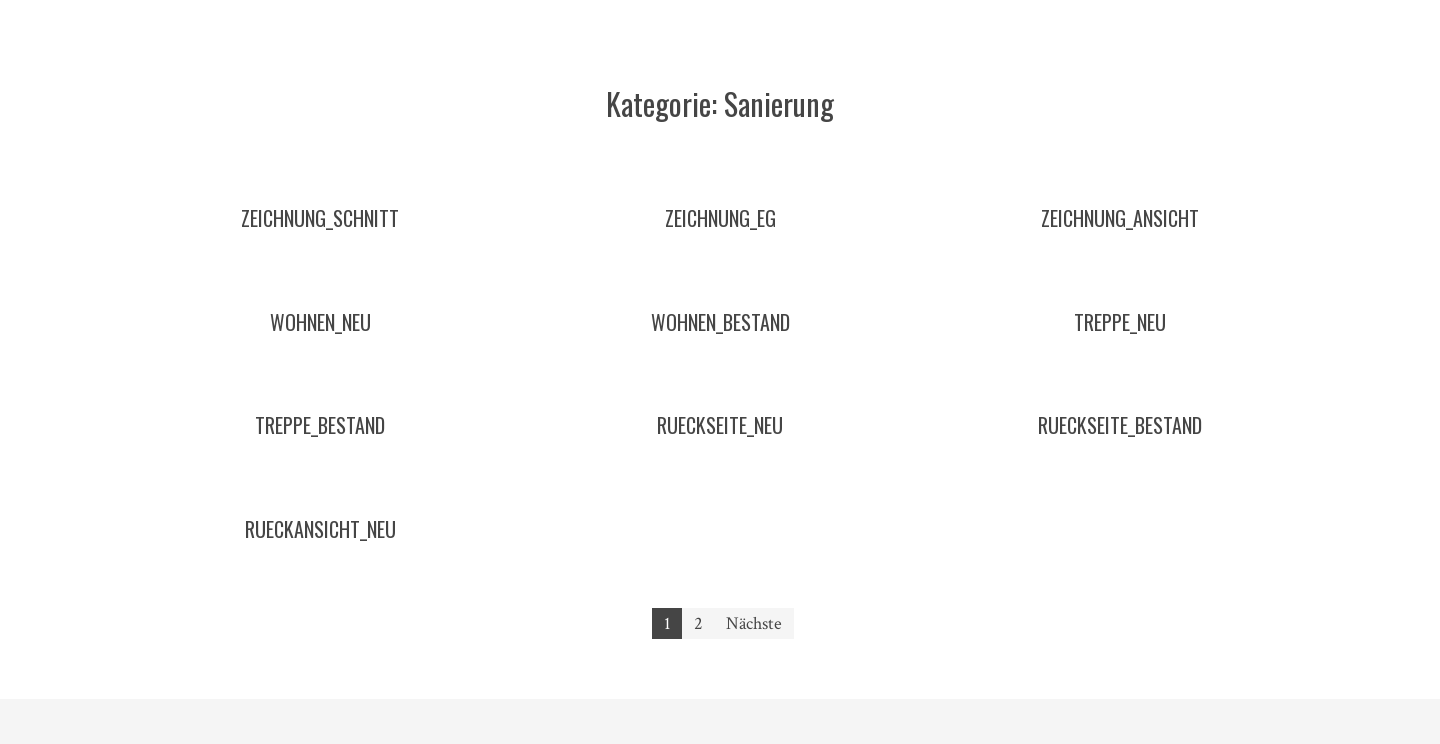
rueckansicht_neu (320, 529)
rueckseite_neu (720, 425)
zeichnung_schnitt (320, 218)
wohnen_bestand (720, 322)
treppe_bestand (320, 425)
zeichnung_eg (720, 218)
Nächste (754, 623)
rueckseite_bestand (1120, 425)
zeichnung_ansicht (1120, 218)
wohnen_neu (320, 322)
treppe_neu (1120, 322)
